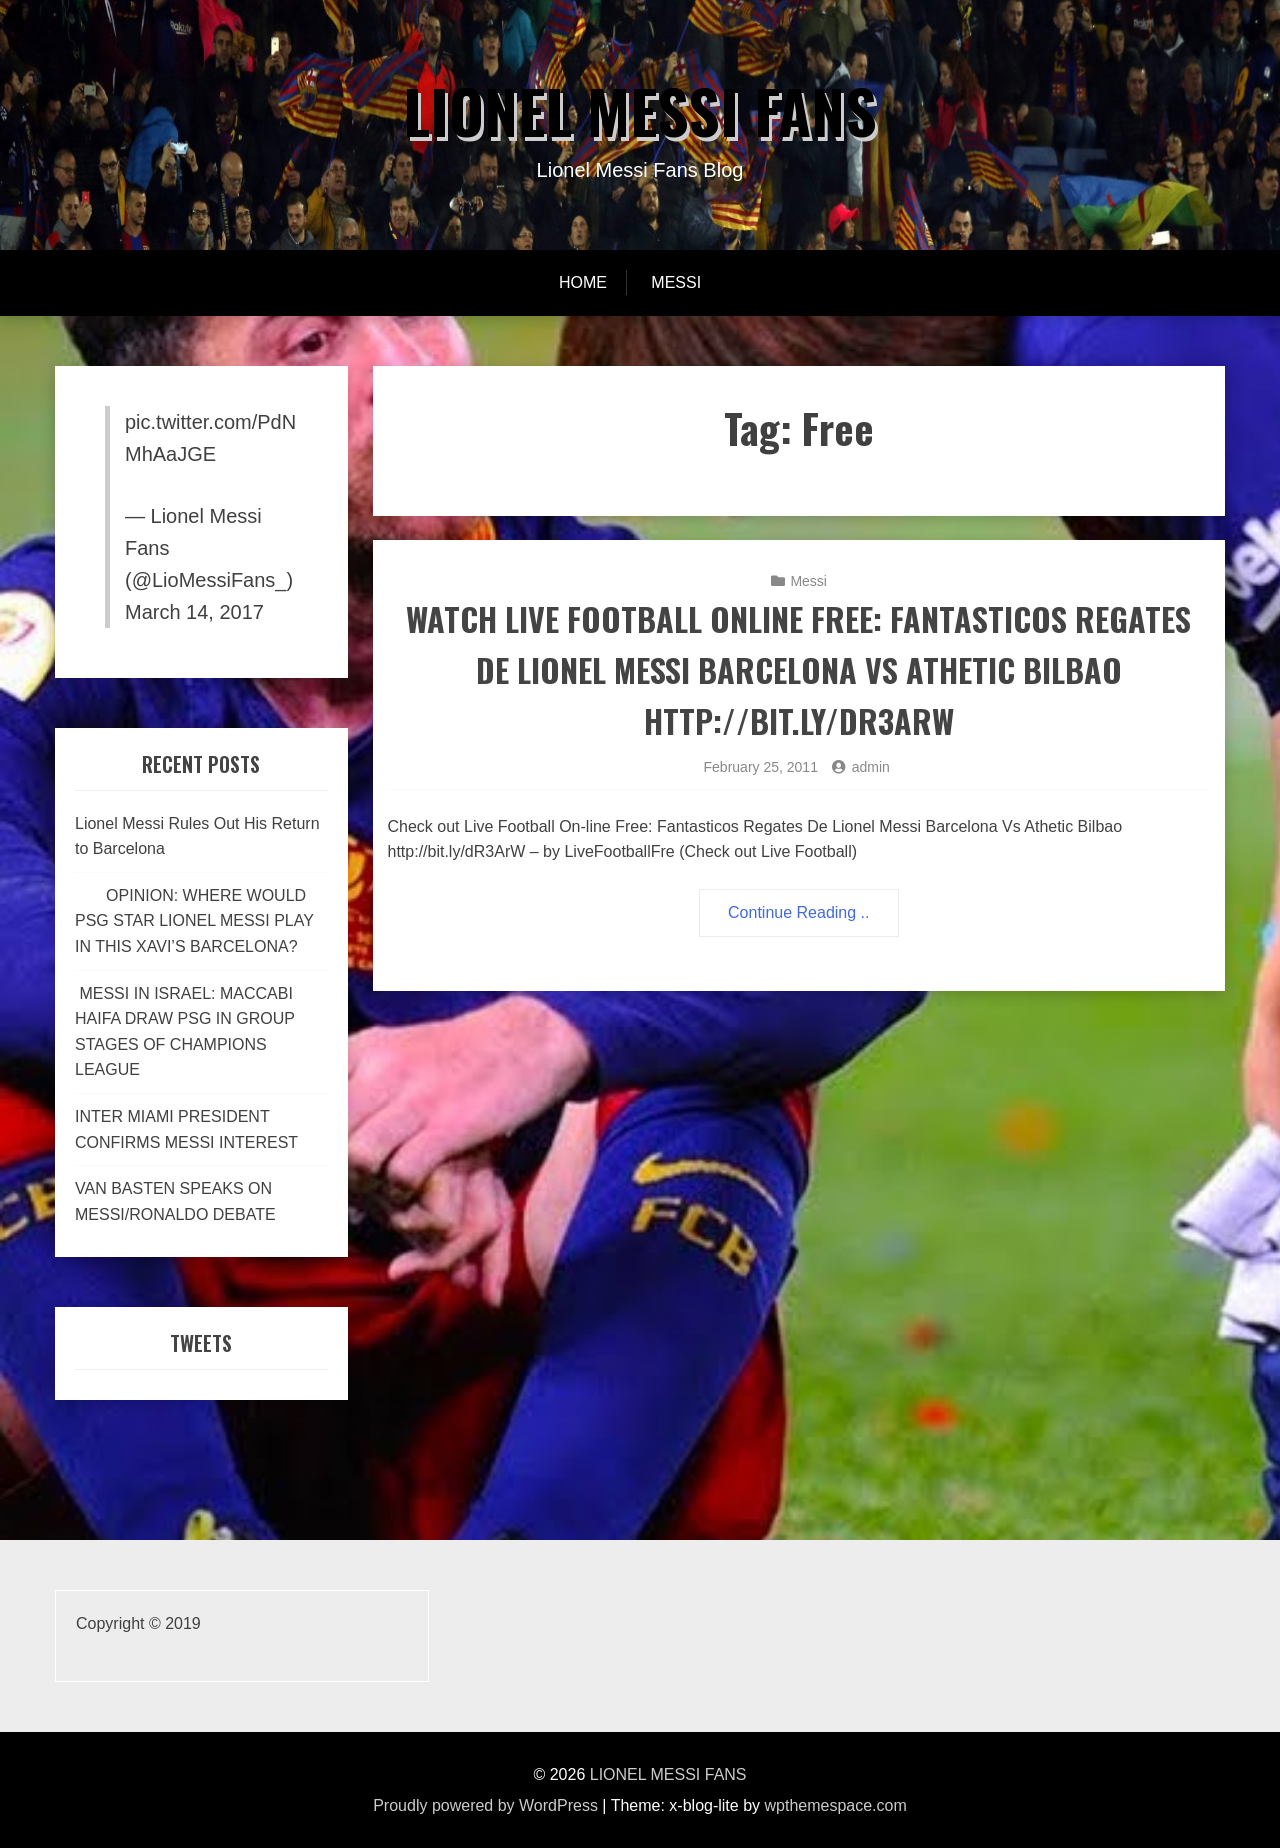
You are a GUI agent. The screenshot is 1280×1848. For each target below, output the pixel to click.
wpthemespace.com (836, 1805)
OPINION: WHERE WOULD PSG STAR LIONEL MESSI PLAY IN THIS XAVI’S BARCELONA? (194, 921)
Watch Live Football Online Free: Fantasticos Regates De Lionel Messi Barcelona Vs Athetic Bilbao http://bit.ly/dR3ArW (798, 669)
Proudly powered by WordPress (485, 1805)
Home (583, 282)
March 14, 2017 (194, 612)
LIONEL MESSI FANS (640, 109)
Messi (676, 282)
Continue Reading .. (798, 912)
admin (871, 767)
